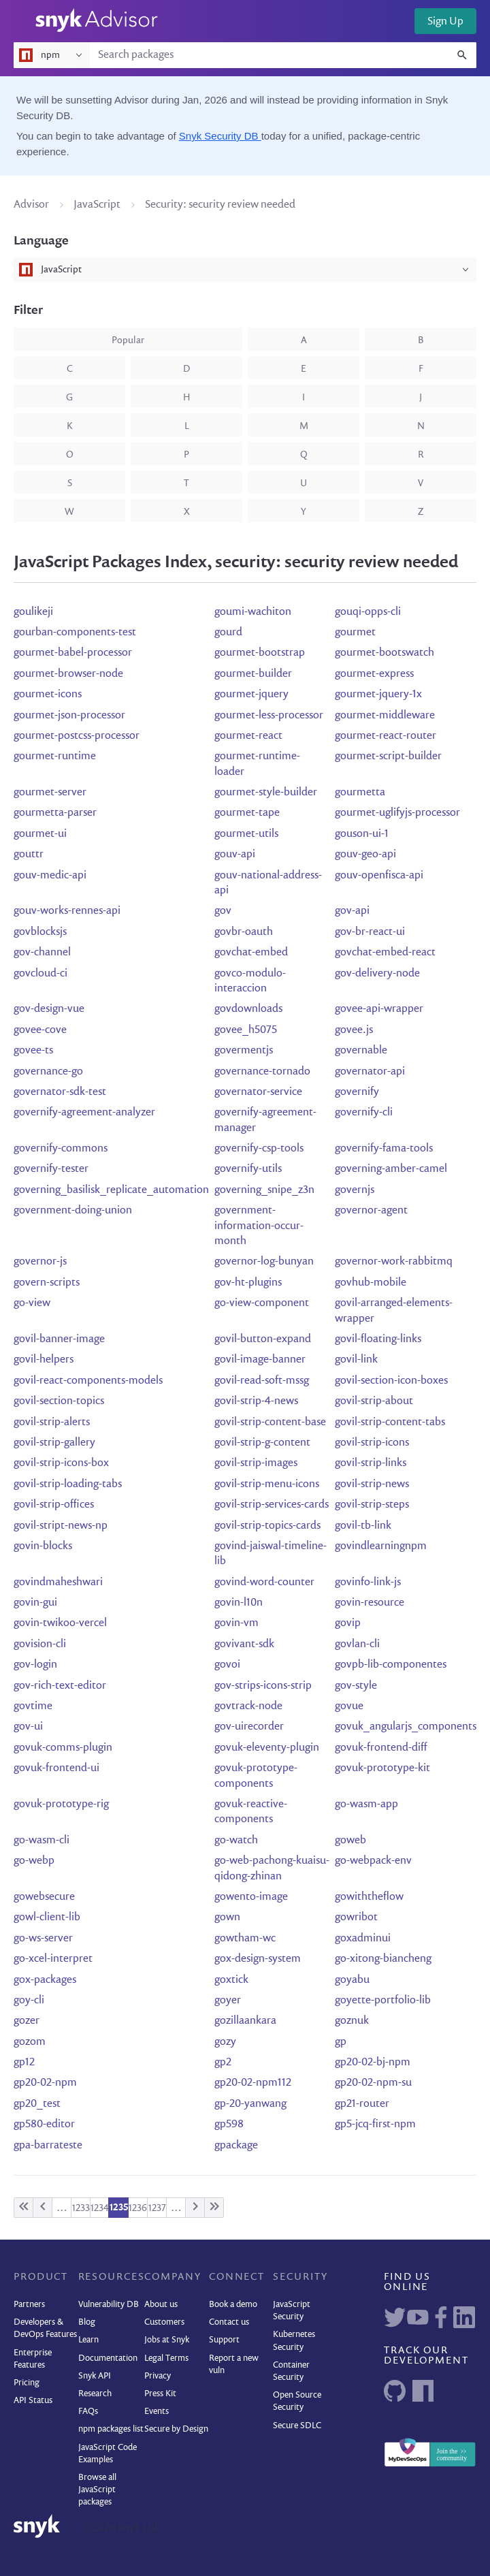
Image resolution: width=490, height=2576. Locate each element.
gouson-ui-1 (362, 834)
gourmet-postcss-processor (77, 736)
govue (349, 1706)
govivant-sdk (244, 1644)
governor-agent (371, 1210)
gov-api (352, 911)
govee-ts (33, 1050)
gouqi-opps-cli (368, 612)
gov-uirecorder (249, 1726)
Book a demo (233, 2304)
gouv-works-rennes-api (67, 911)
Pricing (26, 2383)
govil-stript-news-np (61, 1526)
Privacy (157, 2376)
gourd (228, 632)
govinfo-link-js (368, 1582)
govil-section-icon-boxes (391, 1381)
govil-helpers (44, 1359)
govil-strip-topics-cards (267, 1526)
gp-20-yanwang (250, 2104)
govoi (227, 1664)
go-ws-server (43, 1938)
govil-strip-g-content (262, 1442)
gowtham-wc (245, 1938)
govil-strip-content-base (270, 1422)
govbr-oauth (243, 932)
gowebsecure (44, 1897)
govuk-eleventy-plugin (266, 1748)
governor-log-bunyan (264, 1261)
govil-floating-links (378, 1339)
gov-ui (28, 1726)
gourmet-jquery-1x (378, 694)
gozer (26, 2021)
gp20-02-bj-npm (372, 2062)
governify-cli (364, 1112)
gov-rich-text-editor (60, 1686)
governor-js (40, 1261)
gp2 (222, 2062)
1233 (81, 2208)
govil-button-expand (262, 1339)
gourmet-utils (246, 834)
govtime (33, 1706)
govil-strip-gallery (54, 1442)
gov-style (356, 1686)
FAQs (88, 2411)
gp (340, 2042)
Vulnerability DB (108, 2304)
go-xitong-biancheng (383, 1959)
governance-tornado (262, 1071)
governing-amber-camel (391, 1169)
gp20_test (37, 2104)
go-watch (236, 1840)
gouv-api (234, 854)
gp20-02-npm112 (252, 2083)
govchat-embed (251, 952)
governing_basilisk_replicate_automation (111, 1190)
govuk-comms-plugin (63, 1748)
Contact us (229, 2322)
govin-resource (369, 1602)
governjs (354, 1190)
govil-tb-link (363, 1526)
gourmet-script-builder (388, 756)
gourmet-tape (247, 813)
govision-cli (40, 1644)
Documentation (107, 2358)
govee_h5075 (245, 1030)
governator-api (370, 1071)
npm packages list (111, 2429)
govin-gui (35, 1602)
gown (227, 1917)
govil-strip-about (374, 1401)
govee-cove (40, 1030)
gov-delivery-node (377, 973)
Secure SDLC (297, 2425)
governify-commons (61, 1148)
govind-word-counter (264, 1582)
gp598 (229, 2124)
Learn (88, 2340)
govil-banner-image (59, 1339)
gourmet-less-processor (268, 715)
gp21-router (362, 2104)
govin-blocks (43, 1546)
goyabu (352, 1980)
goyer (227, 2000)
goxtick (231, 1980)
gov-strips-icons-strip (263, 1686)
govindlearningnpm (381, 1546)
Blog (86, 2322)
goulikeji (33, 612)
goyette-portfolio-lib (383, 2000)
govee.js (354, 1030)
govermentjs (243, 1050)
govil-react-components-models (88, 1381)
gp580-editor (44, 2124)
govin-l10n (238, 1602)
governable (361, 1050)
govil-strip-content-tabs (390, 1422)
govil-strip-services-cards (271, 1504)
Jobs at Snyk (166, 2340)
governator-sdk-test (60, 1092)
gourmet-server (50, 792)
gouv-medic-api (50, 875)
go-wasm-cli (41, 1840)
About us (161, 2304)
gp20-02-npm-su (373, 2083)
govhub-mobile (370, 1282)
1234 (100, 2208)
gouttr (29, 854)
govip (348, 1623)
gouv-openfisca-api (379, 875)
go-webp (34, 1861)
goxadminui (363, 1938)
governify (357, 1092)
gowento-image (251, 1897)
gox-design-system (257, 1959)
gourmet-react (248, 736)
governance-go (48, 1071)
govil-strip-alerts (52, 1422)
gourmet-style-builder (265, 792)
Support (224, 2340)
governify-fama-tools (384, 1148)
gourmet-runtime (55, 756)
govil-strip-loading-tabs (68, 1484)
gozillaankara (245, 2021)
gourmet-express (374, 674)
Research (95, 2393)
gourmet (355, 632)
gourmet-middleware (385, 715)
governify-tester (51, 1169)
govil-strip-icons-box (61, 1463)
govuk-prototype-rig (61, 1804)
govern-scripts (47, 1282)
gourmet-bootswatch (384, 653)
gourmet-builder (253, 674)
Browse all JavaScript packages (97, 2490)
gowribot (356, 1917)
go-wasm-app (366, 1804)
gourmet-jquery (251, 694)
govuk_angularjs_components (405, 1726)
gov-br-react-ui (370, 932)
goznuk (352, 2021)
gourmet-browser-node (68, 674)
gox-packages (45, 1980)
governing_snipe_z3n (264, 1190)
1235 (119, 2207)
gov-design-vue (49, 1009)
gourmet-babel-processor (73, 653)
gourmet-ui (40, 834)
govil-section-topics (59, 1401)
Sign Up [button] (445, 21)
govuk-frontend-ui (56, 1768)
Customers (164, 2322)
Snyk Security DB (220, 136)
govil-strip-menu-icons (266, 1484)
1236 (138, 2208)
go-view (32, 1303)
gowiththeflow (369, 1897)
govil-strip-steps (372, 1504)
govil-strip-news (372, 1484)
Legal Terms (166, 2358)
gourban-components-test (75, 632)
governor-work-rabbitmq (394, 1261)
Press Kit (160, 2393)
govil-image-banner (260, 1359)
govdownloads (248, 1009)
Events (156, 2411)
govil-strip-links (370, 1463)
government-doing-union (73, 1210)
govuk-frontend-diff (381, 1748)
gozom (30, 2042)
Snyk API (94, 2376)
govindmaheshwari (58, 1582)
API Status (33, 2400)
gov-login (35, 1664)
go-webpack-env (373, 1861)
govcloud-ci (40, 973)
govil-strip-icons (372, 1442)
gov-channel (42, 952)
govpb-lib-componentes (390, 1664)
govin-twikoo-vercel (60, 1623)
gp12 (24, 2062)
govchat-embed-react (385, 952)
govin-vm (236, 1623)
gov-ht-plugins (248, 1282)
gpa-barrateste (48, 2145)
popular (128, 340)
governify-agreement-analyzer (84, 1112)
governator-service (258, 1092)
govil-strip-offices (54, 1504)
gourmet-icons (48, 694)
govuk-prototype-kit (382, 1768)
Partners (29, 2304)
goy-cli (29, 2000)
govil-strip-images (255, 1463)
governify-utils (248, 1169)
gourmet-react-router (385, 736)
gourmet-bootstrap (259, 653)
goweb (350, 1840)
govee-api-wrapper (379, 1009)
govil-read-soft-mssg (261, 1381)
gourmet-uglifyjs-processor (397, 813)
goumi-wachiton (252, 612)
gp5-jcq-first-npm (375, 2124)
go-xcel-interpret (53, 1959)
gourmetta (360, 792)
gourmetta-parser (55, 813)
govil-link (356, 1359)
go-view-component (261, 1303)
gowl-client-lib (47, 1917)
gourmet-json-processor (69, 715)
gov (222, 911)
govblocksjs (40, 932)
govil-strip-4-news (256, 1401)
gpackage (236, 2145)
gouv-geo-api (365, 854)
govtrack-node (248, 1706)
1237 (157, 2208)
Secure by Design (176, 2429)
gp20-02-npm (45, 2083)
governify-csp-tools (259, 1148)
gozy (225, 2042)
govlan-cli (357, 1644)
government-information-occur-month (259, 1226)
